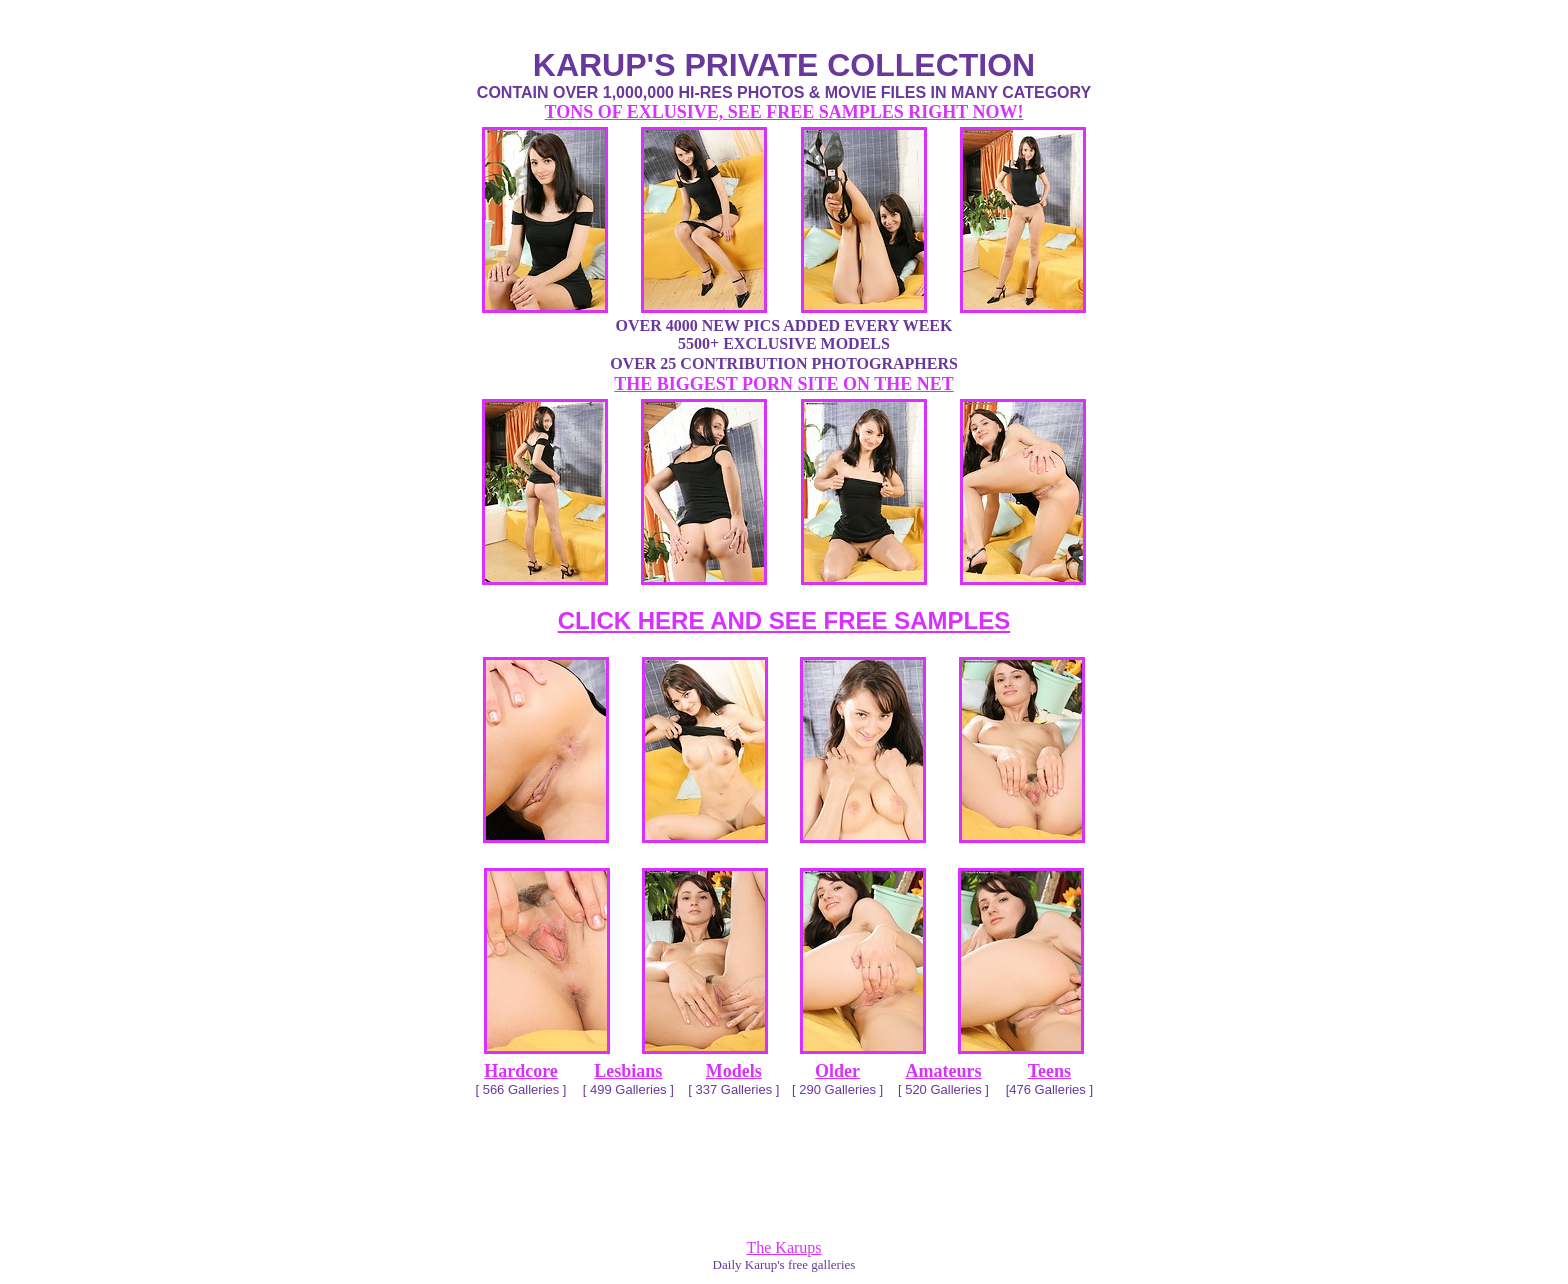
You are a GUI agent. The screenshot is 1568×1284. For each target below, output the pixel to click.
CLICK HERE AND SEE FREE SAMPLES (784, 620)
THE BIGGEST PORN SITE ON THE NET (783, 384)
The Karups (783, 1247)
